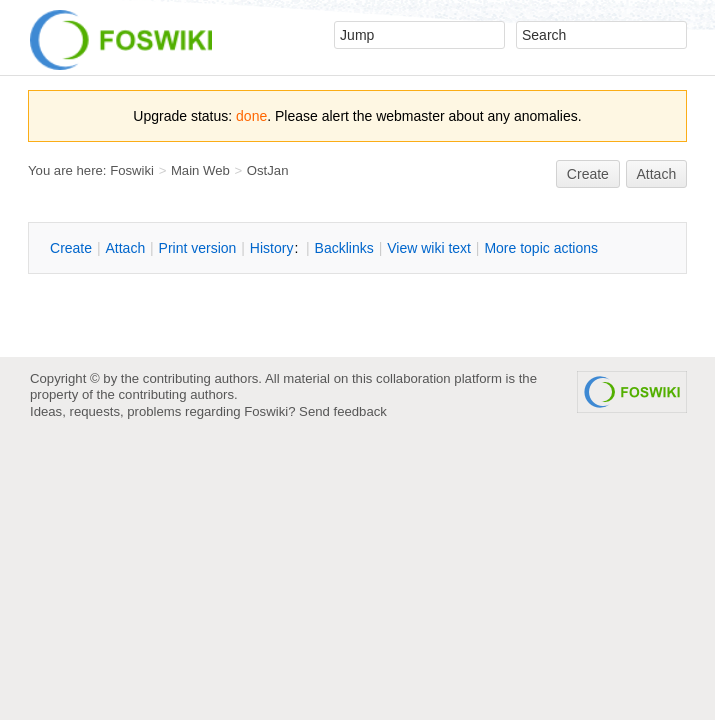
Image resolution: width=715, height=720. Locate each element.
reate (588, 174)
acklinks (344, 248)
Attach (657, 174)
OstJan (268, 170)
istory (272, 248)
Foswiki (132, 170)
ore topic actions (541, 248)
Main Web (200, 170)
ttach (125, 248)
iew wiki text (429, 248)
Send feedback (343, 411)
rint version (198, 248)
